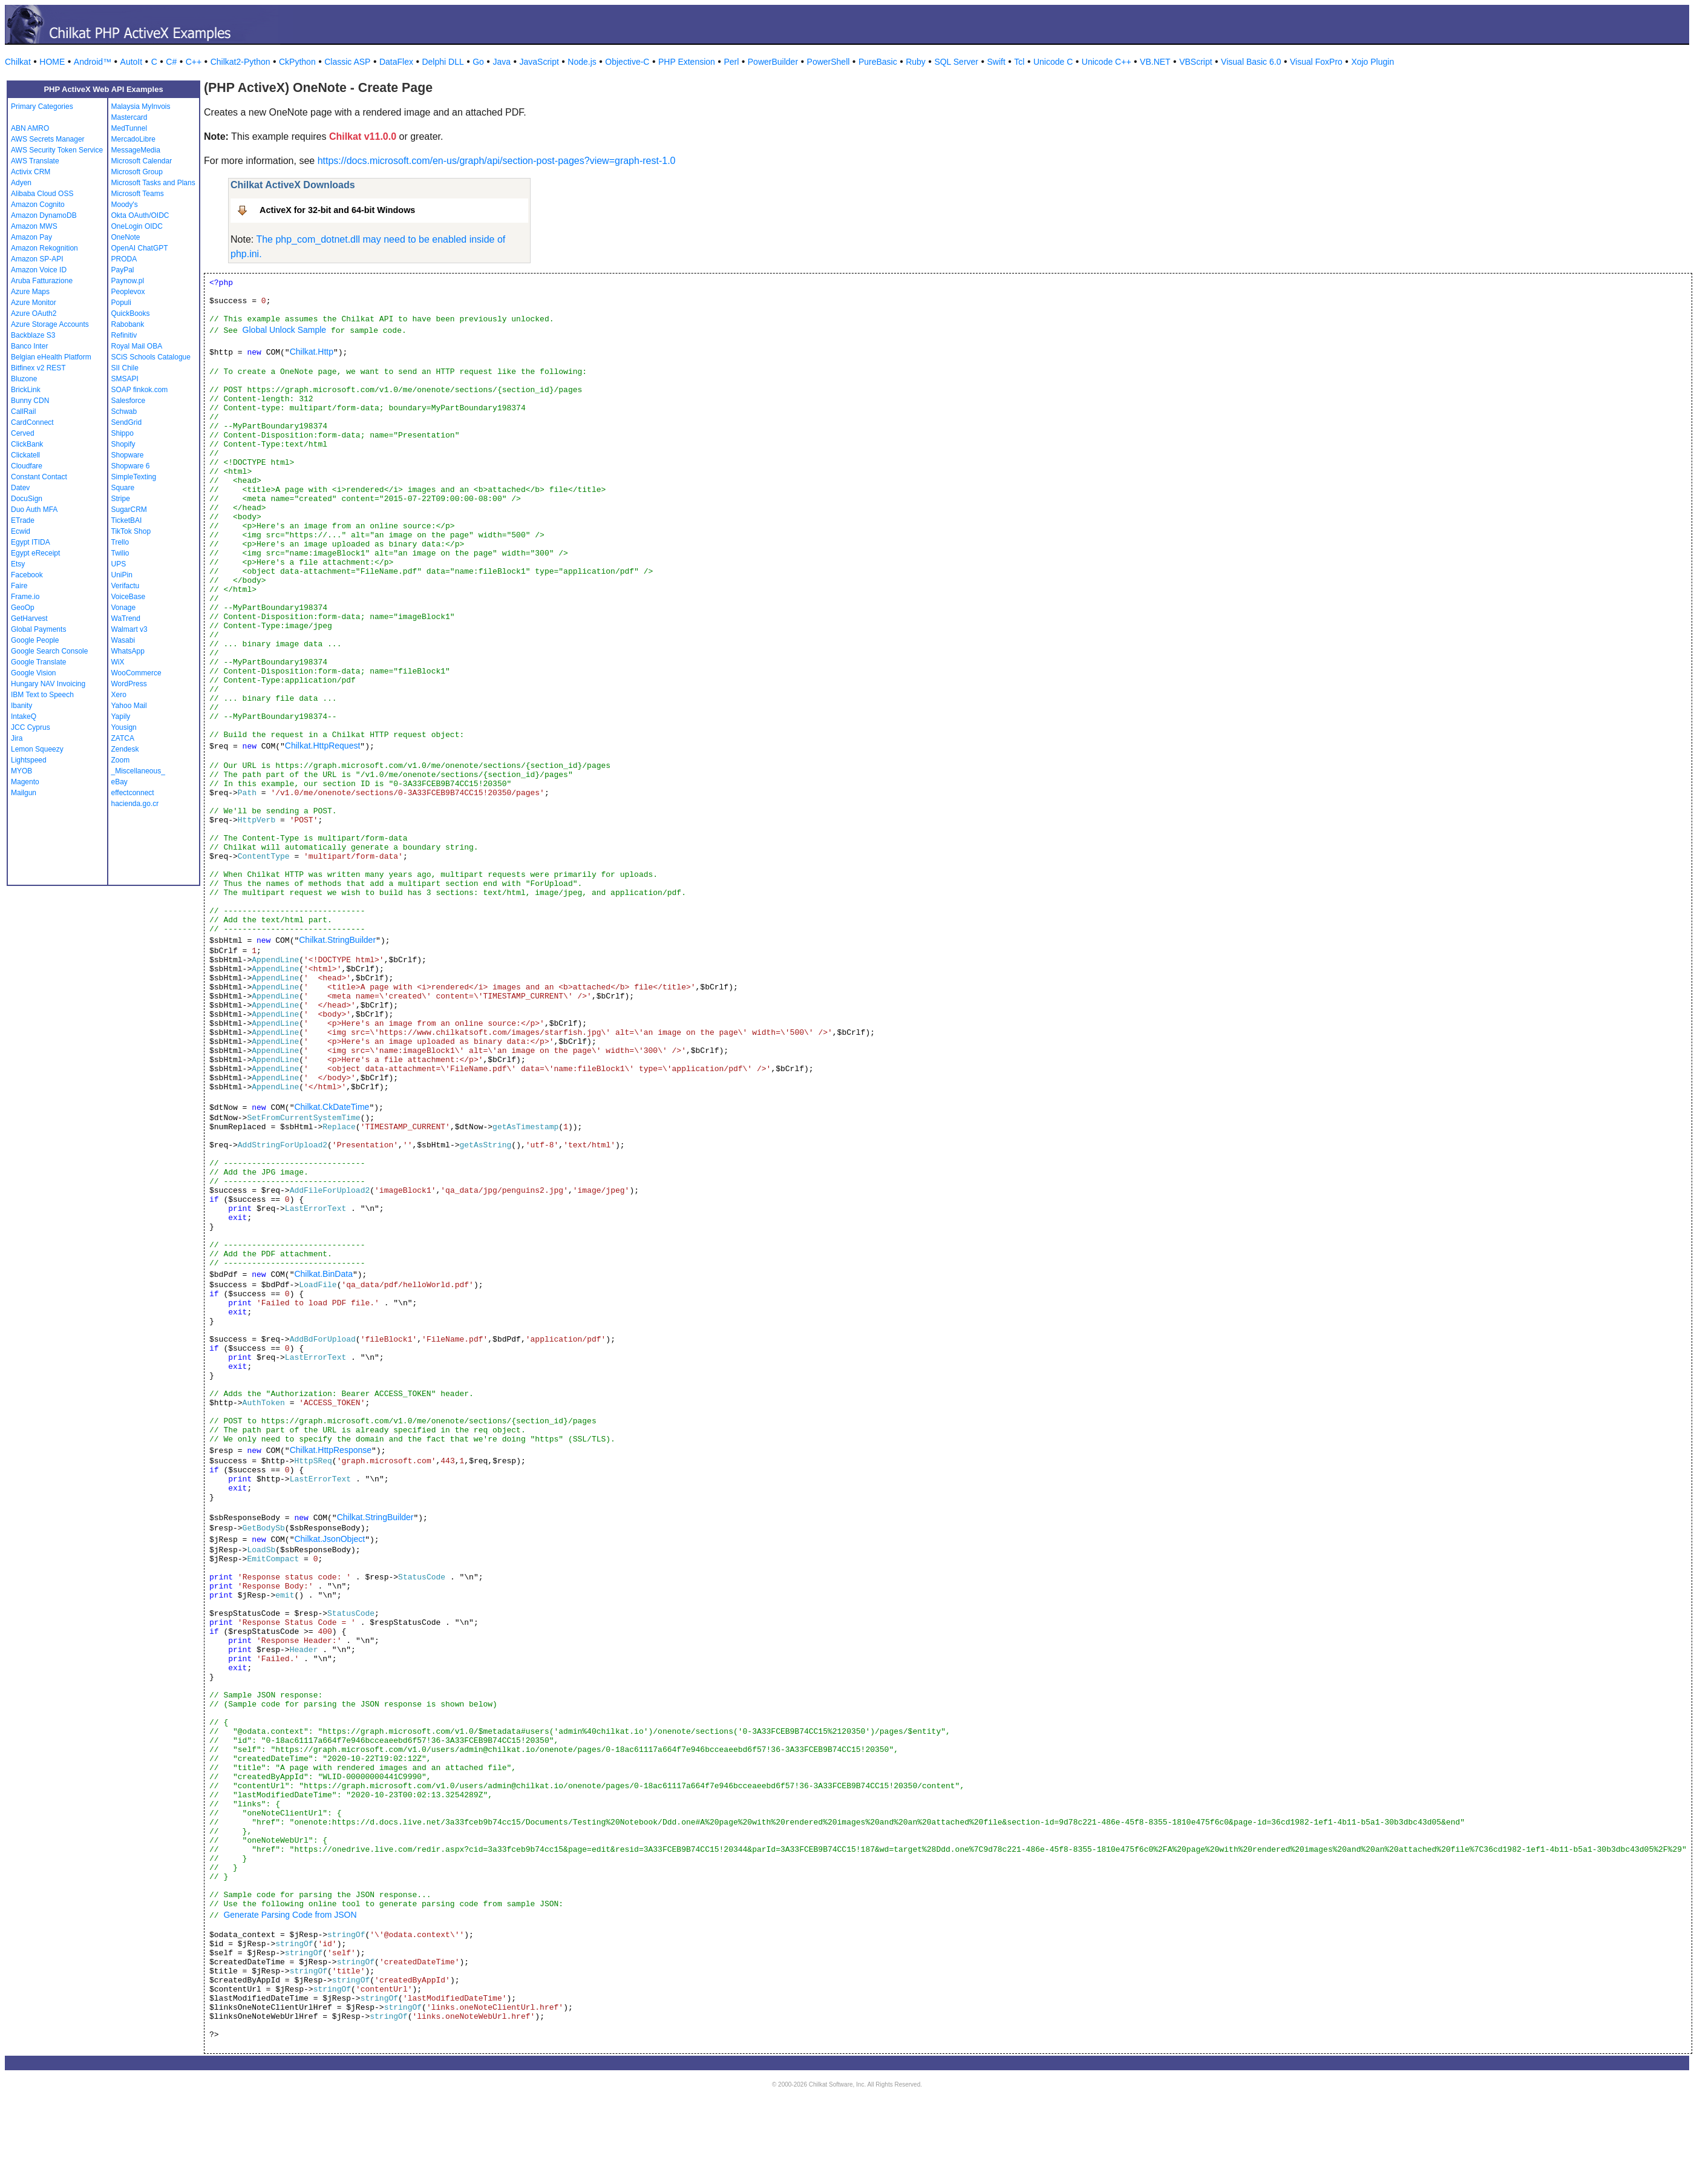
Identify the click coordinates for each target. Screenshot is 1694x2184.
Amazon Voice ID (39, 270)
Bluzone (24, 379)
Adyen (21, 183)
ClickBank (27, 444)
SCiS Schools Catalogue (151, 357)
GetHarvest (29, 618)
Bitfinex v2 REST (38, 368)
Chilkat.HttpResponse (330, 1450)
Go (478, 62)
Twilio (120, 553)
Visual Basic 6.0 (1251, 62)
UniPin (121, 575)
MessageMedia (135, 150)
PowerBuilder (773, 62)
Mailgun (23, 793)
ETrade (22, 520)
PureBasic (877, 62)
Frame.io (25, 596)
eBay (119, 782)
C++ (193, 62)
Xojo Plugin (1372, 62)
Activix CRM (30, 172)
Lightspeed (29, 760)
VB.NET (1155, 62)
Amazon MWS (34, 226)
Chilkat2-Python (240, 62)
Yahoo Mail (129, 705)
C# (171, 62)
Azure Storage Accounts (50, 324)
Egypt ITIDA (30, 542)
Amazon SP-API (37, 259)
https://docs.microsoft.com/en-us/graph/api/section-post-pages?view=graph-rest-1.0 (497, 161)
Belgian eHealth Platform (51, 357)
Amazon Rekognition (44, 248)
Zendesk (125, 749)
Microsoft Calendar (141, 161)
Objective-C (627, 62)
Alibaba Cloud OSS (42, 193)
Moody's (124, 204)
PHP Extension (686, 62)
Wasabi (123, 640)
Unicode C (1053, 62)
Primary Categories (42, 106)
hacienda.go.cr (135, 803)
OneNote (125, 237)
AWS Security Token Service (57, 150)
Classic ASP (347, 62)
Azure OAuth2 (33, 313)
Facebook (27, 575)
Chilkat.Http (311, 351)
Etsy (18, 564)
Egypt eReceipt (35, 553)
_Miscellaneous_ (138, 771)
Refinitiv (124, 335)
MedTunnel (129, 128)
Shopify (123, 444)
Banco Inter (29, 346)
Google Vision (33, 673)
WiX (118, 662)
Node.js (581, 62)
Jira (16, 738)
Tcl (1019, 62)
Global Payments (38, 629)
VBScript (1195, 62)
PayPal (122, 270)
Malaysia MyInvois (141, 106)
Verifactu (125, 586)
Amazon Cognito (38, 204)
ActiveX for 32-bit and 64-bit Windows (337, 210)
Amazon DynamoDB (44, 215)
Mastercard (129, 117)
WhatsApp (128, 651)
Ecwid (20, 531)
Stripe (120, 498)
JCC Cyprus (30, 727)
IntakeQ (23, 716)
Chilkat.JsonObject (329, 1539)
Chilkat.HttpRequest (323, 745)
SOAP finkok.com (139, 389)
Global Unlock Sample (285, 330)
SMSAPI (125, 379)
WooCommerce (136, 673)
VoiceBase (128, 596)
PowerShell (828, 62)
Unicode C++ (1106, 62)
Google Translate (38, 662)
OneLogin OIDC (137, 226)
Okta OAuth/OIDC (140, 215)
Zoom (120, 760)
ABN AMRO (30, 128)
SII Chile (125, 368)
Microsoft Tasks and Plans (153, 183)
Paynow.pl (128, 281)
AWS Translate (35, 161)
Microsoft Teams (137, 193)
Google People (35, 640)
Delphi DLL (442, 62)
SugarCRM (129, 509)
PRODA (124, 259)
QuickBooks (130, 313)
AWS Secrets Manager (48, 139)
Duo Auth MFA (34, 509)
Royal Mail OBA (137, 346)
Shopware (127, 455)
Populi (121, 302)
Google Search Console (49, 651)
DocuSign (26, 498)
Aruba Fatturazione (42, 281)
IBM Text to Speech (42, 694)
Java (501, 62)
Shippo (122, 433)
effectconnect (132, 793)
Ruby (916, 62)
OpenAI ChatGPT (139, 248)
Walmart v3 (129, 629)
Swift (996, 62)
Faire (19, 586)
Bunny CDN (30, 400)
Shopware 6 (130, 466)
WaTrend (125, 618)
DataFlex (396, 62)
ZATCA (122, 738)
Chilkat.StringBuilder (337, 940)
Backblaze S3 (33, 335)
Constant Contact (39, 477)
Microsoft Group (137, 172)
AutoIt (131, 62)
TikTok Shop (131, 531)
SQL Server (956, 62)
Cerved (22, 433)
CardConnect (32, 422)
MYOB (21, 771)
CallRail (23, 411)
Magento (25, 782)
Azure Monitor (33, 302)
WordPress (129, 684)
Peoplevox (128, 291)
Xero (118, 694)
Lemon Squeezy (37, 749)
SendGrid (126, 422)
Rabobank (128, 324)
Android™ (92, 62)
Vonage (123, 607)
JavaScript (539, 62)
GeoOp (22, 607)
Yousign (124, 727)
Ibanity (21, 705)
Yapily (121, 716)
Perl (731, 62)
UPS (118, 564)
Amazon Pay (31, 237)
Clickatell (25, 455)
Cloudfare (26, 466)
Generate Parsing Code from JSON (289, 1915)
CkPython (297, 62)
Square (123, 488)
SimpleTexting (134, 477)
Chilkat (18, 62)
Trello (120, 542)
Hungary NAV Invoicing (48, 684)
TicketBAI (126, 520)
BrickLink (26, 389)
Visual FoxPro (1316, 62)
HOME (52, 62)
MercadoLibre (133, 139)
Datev (20, 488)
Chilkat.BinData (323, 1274)
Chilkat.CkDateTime (331, 1107)
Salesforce (128, 400)
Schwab (124, 411)
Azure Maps (30, 291)
